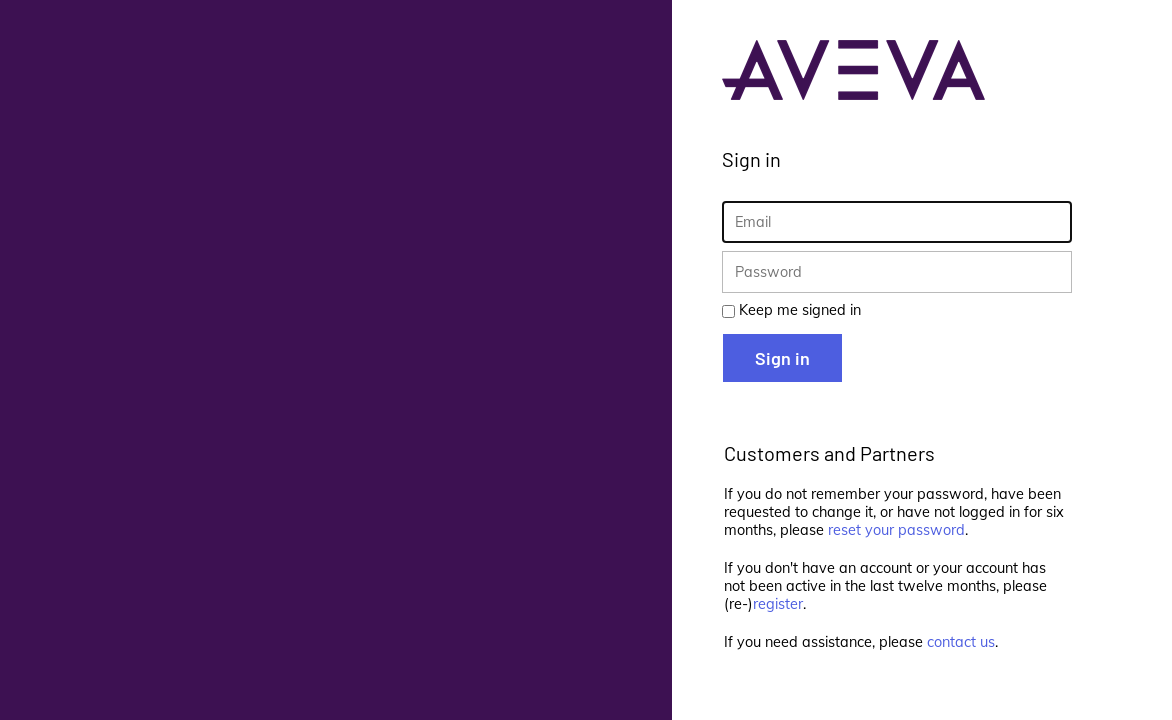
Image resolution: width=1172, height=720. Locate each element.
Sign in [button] (782, 358)
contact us (961, 642)
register (778, 604)
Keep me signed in (800, 310)
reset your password (896, 530)
